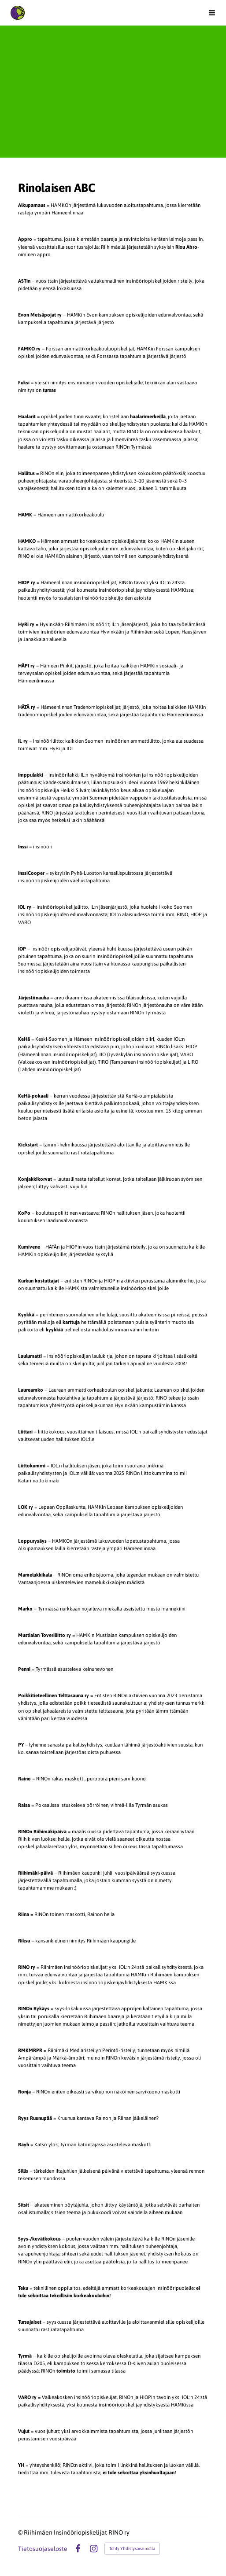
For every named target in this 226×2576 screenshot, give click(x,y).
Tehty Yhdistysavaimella (132, 2548)
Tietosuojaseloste (42, 2549)
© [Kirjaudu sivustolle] (21, 2532)
